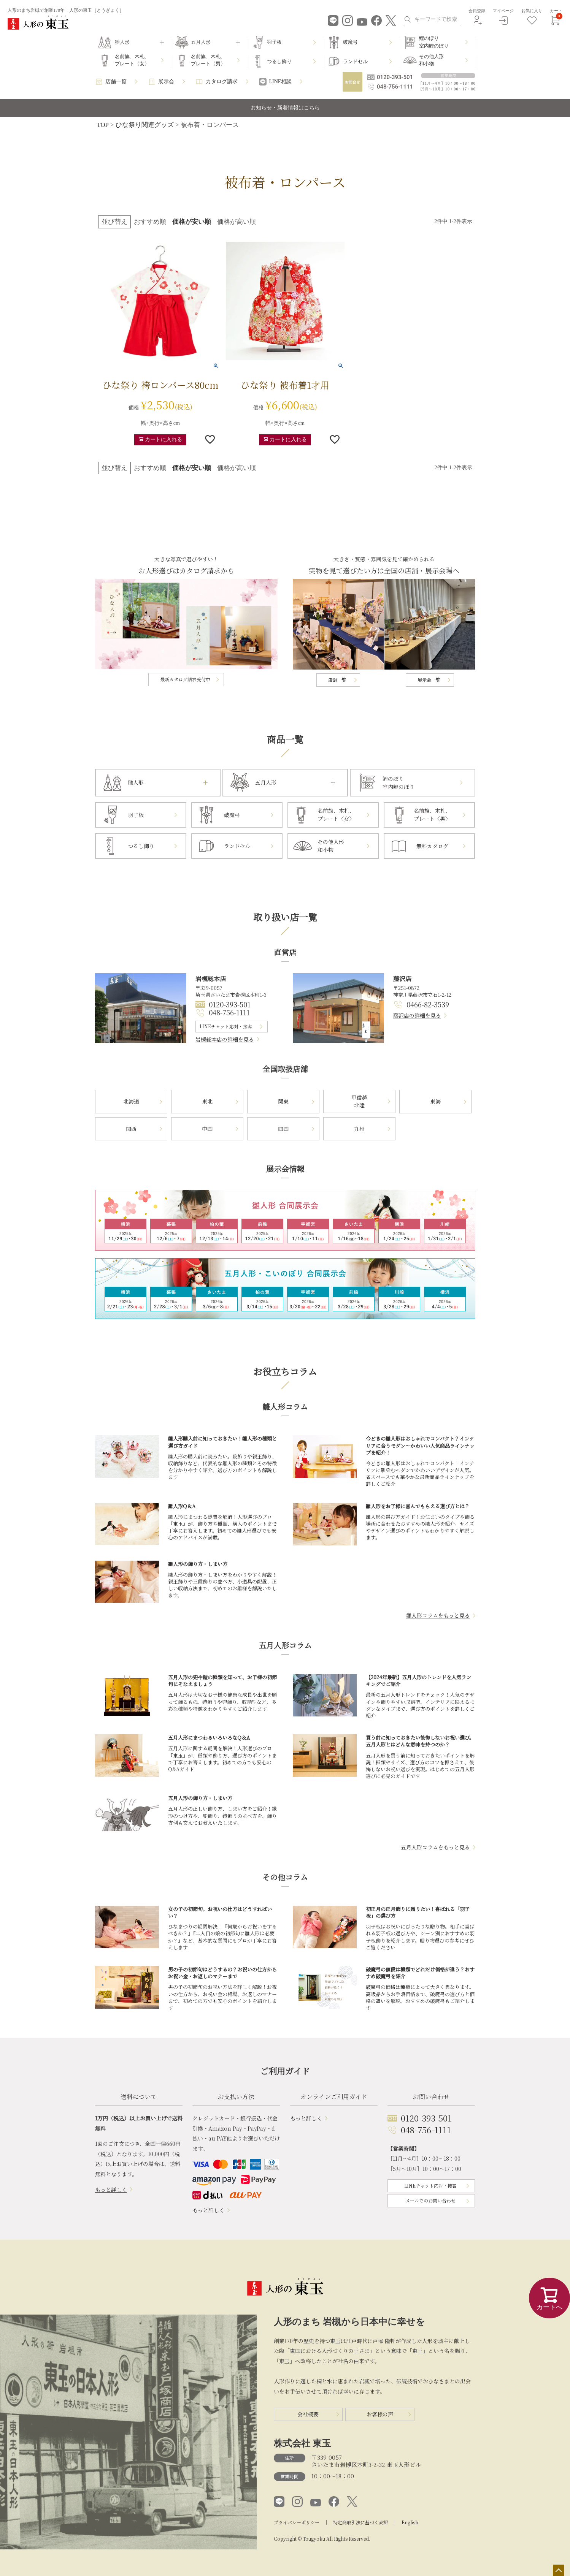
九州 (359, 1128)
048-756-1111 (229, 1012)
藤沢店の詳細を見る (417, 1015)
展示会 (166, 81)
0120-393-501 (230, 1004)
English (410, 2522)
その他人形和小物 (431, 60)
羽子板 (274, 42)
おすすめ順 (150, 221)
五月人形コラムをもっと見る (435, 1847)
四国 (283, 1128)
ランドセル (355, 61)
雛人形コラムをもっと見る (438, 1615)
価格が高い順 (236, 221)
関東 (283, 1101)
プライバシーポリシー (296, 2522)
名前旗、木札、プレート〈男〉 (208, 60)
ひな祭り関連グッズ (145, 124)
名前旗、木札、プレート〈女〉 (132, 60)
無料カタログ (432, 846)
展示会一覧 (429, 679)
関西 (131, 1128)
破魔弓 (350, 42)
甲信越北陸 (359, 1101)
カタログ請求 (222, 81)
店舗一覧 (116, 81)
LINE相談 (280, 81)
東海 (435, 1101)
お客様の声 (380, 2414)
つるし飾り (279, 61)
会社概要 (308, 2414)
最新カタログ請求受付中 (185, 679)
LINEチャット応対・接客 (226, 1026)
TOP (103, 124)
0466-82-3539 (427, 1004)
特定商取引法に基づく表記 (360, 2522)
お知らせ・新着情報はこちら (285, 108)
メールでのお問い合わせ (430, 2200)
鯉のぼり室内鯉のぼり (434, 42)
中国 (207, 1128)
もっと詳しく (111, 2189)
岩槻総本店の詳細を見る (224, 1039)
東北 (207, 1101)
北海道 (131, 1101)
